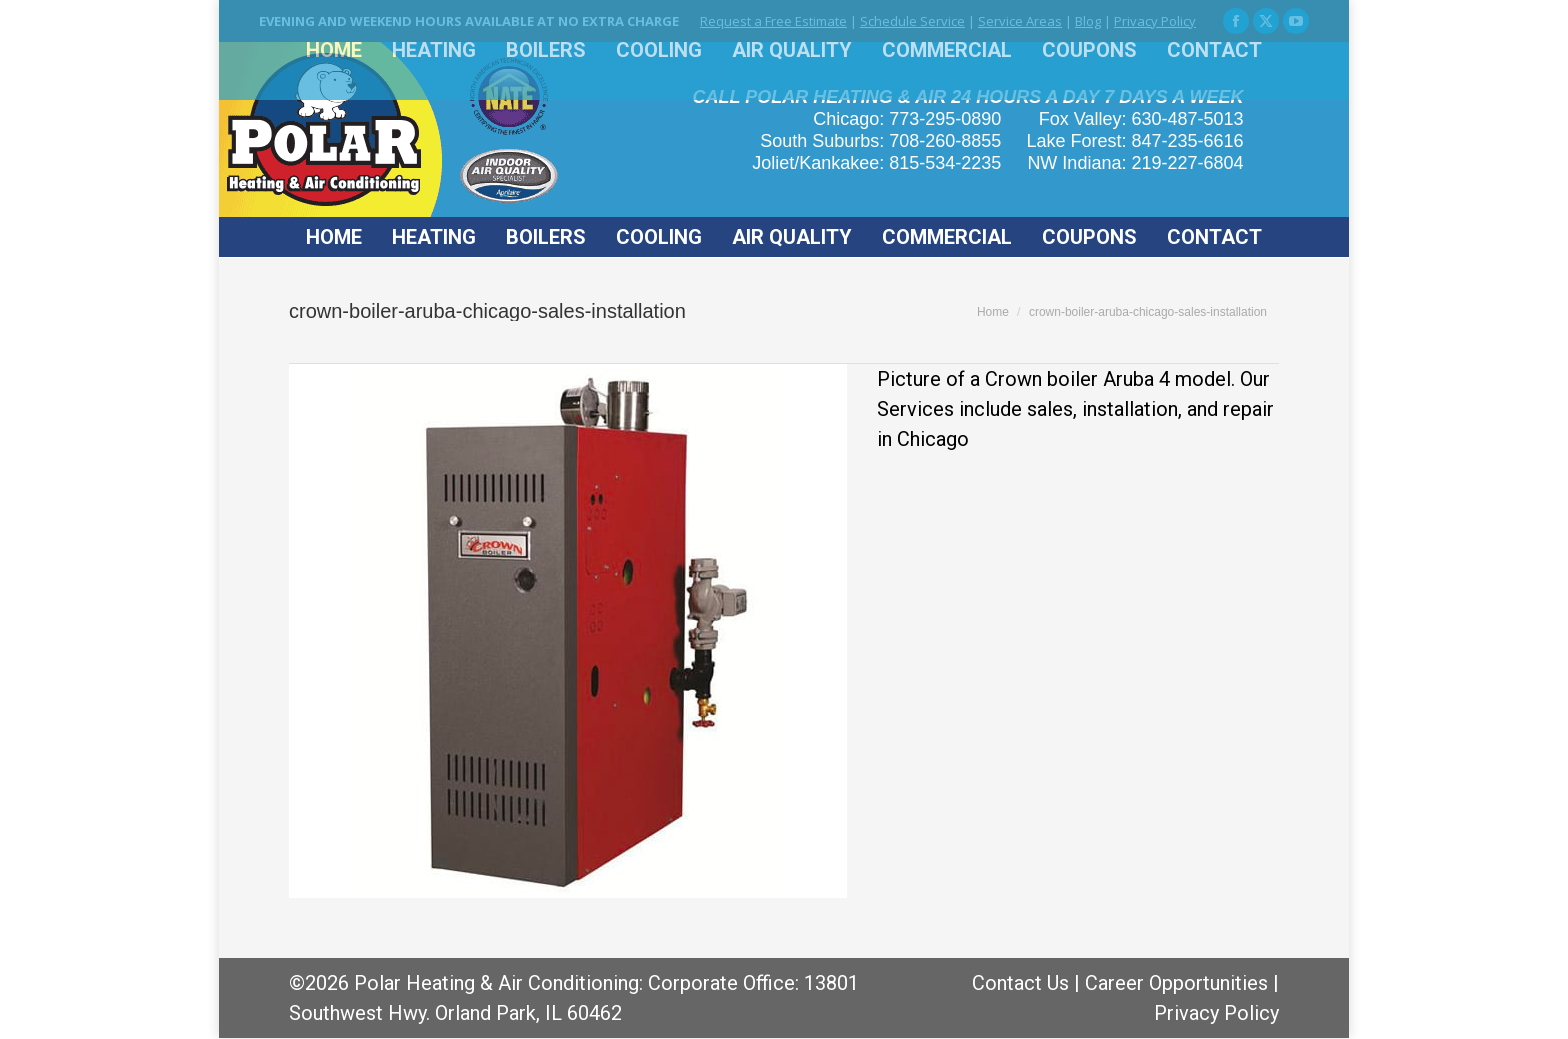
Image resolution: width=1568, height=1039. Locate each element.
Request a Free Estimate (773, 21)
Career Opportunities (1176, 983)
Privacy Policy (1155, 21)
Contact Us (1020, 983)
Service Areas (1020, 21)
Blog (1088, 21)
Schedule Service (912, 21)
